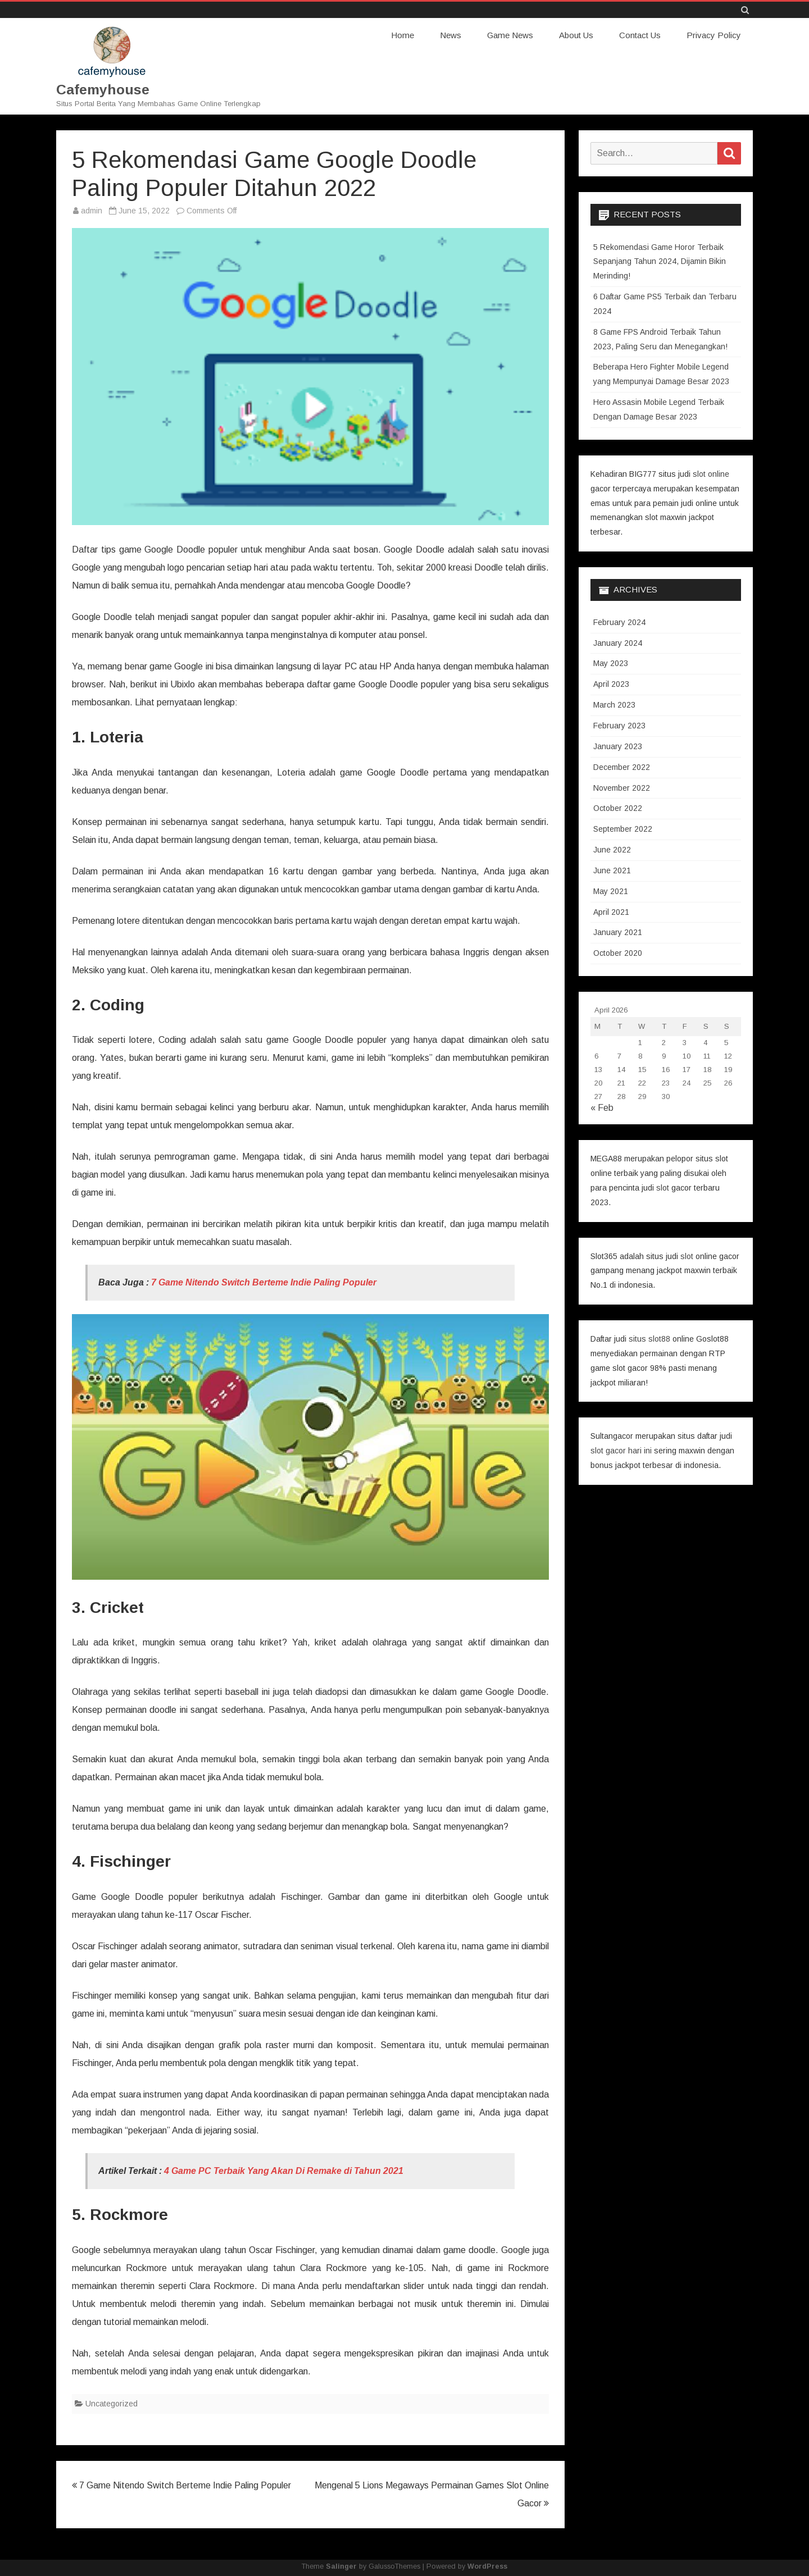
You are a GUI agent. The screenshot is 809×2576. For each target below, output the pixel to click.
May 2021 (610, 890)
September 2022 (622, 828)
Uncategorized (111, 2403)
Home (402, 35)
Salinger (341, 2566)
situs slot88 (649, 1338)
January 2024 (617, 642)
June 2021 (612, 869)
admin (91, 210)
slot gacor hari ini (621, 1450)
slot (662, 1187)
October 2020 (617, 952)
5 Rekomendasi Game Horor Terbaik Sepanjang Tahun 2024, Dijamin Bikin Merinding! (659, 261)
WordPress (487, 2566)
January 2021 (617, 932)
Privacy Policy (714, 35)
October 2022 (617, 808)
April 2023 (611, 683)
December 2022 (621, 766)
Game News (510, 35)
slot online (711, 473)
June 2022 (612, 849)
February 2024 (619, 621)
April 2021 (611, 911)
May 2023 (610, 663)
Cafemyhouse (103, 90)
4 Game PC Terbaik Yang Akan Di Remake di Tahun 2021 (283, 2170)
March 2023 (614, 704)
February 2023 (619, 725)
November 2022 (621, 787)
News (450, 35)
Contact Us (640, 35)
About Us (576, 35)
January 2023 (617, 745)
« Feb (601, 1107)
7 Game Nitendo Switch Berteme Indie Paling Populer (263, 1282)
